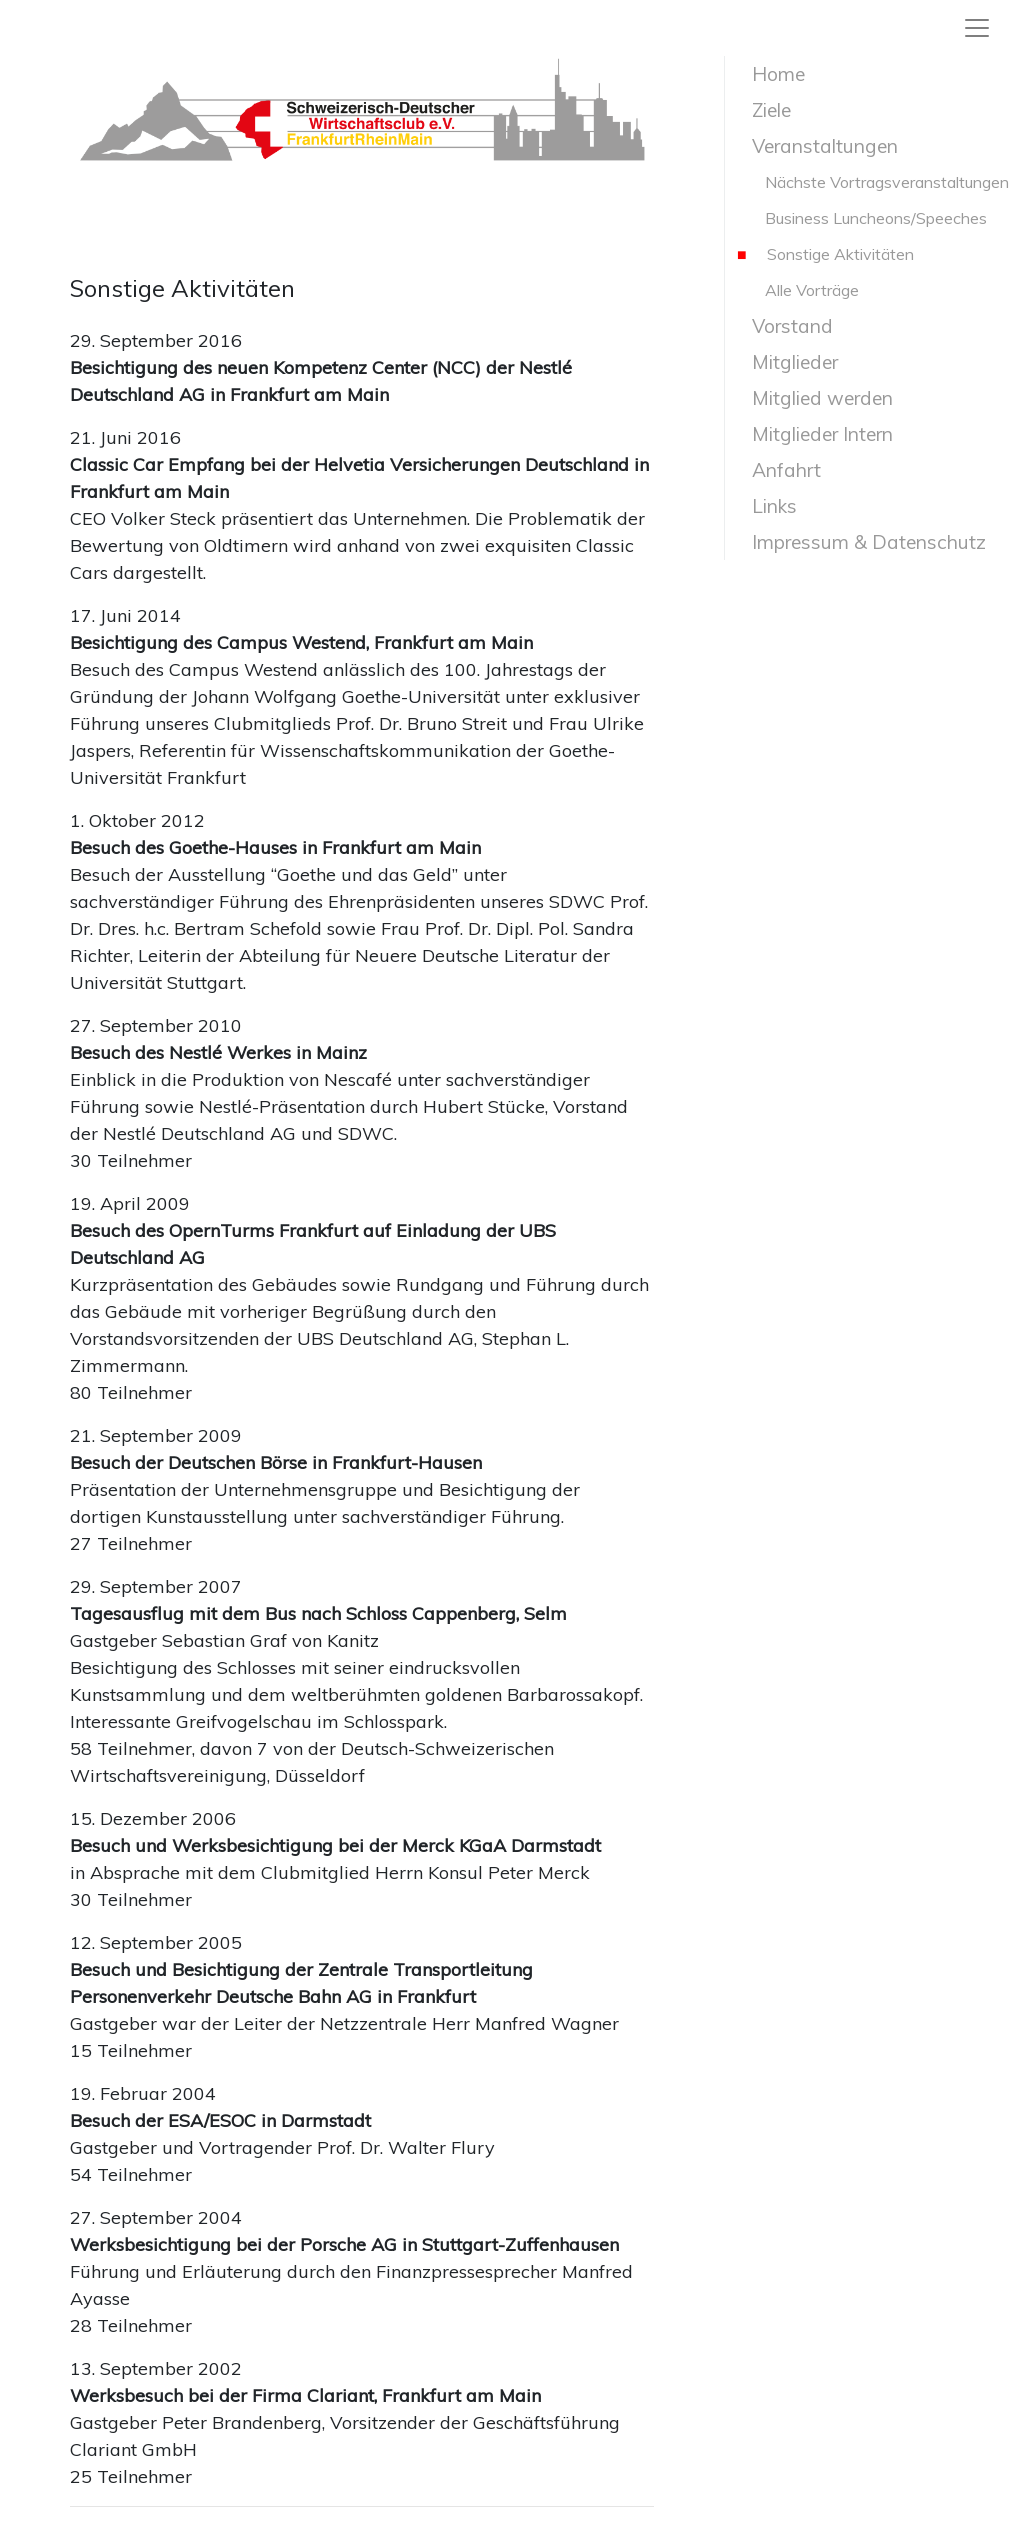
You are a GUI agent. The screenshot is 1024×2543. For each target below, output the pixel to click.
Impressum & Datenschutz (861, 542)
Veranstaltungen (817, 146)
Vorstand (785, 326)
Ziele (764, 110)
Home (771, 74)
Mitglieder (787, 362)
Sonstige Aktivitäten (825, 254)
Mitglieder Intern (815, 434)
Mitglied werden (815, 398)
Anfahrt (779, 470)
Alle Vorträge (798, 290)
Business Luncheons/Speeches (862, 218)
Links (767, 506)
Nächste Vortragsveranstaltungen (873, 182)
